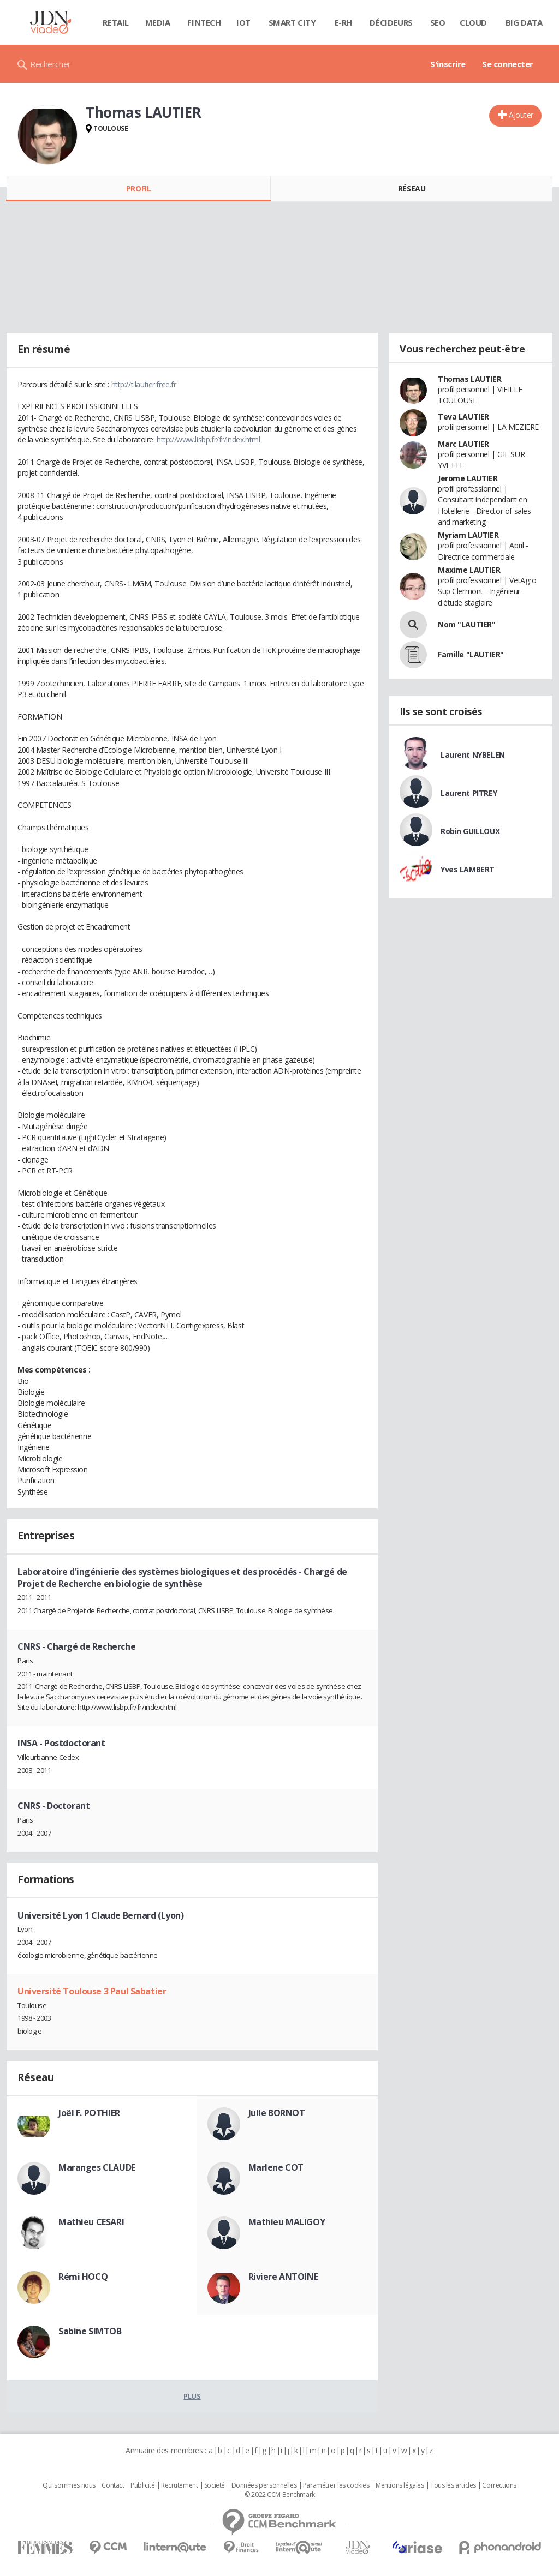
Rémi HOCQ (83, 2277)
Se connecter (507, 63)
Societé (214, 2485)
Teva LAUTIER (463, 416)
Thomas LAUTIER (469, 379)
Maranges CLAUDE (96, 2167)
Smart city (292, 22)
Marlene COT (276, 2167)
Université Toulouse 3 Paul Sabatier (91, 1991)
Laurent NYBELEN (473, 755)
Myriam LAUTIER (468, 535)
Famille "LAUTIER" (471, 654)
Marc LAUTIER (463, 444)
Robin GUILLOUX (470, 831)
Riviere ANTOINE (283, 2277)
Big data (524, 22)
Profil (138, 188)
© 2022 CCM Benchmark (280, 2495)
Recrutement (179, 2485)
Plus (191, 2396)
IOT (243, 22)
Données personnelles (264, 2485)
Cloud (473, 22)
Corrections (499, 2485)
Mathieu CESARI (91, 2222)
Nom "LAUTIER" (467, 624)
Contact (113, 2485)
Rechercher (50, 63)
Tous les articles (453, 2485)
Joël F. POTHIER (89, 2113)
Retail (115, 22)
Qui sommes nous (69, 2485)
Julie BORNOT (276, 2113)
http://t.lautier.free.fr (143, 384)
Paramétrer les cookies (336, 2485)
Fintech (204, 22)
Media (157, 22)
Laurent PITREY (469, 793)
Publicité (142, 2485)
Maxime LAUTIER (469, 570)
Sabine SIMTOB (90, 2331)
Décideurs (391, 22)
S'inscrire (448, 63)
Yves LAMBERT (468, 869)
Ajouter (521, 115)
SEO (437, 22)
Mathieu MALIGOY (286, 2222)
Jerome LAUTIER (467, 478)
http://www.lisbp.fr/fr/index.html (208, 439)
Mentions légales (400, 2485)
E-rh (343, 22)
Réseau (411, 188)
